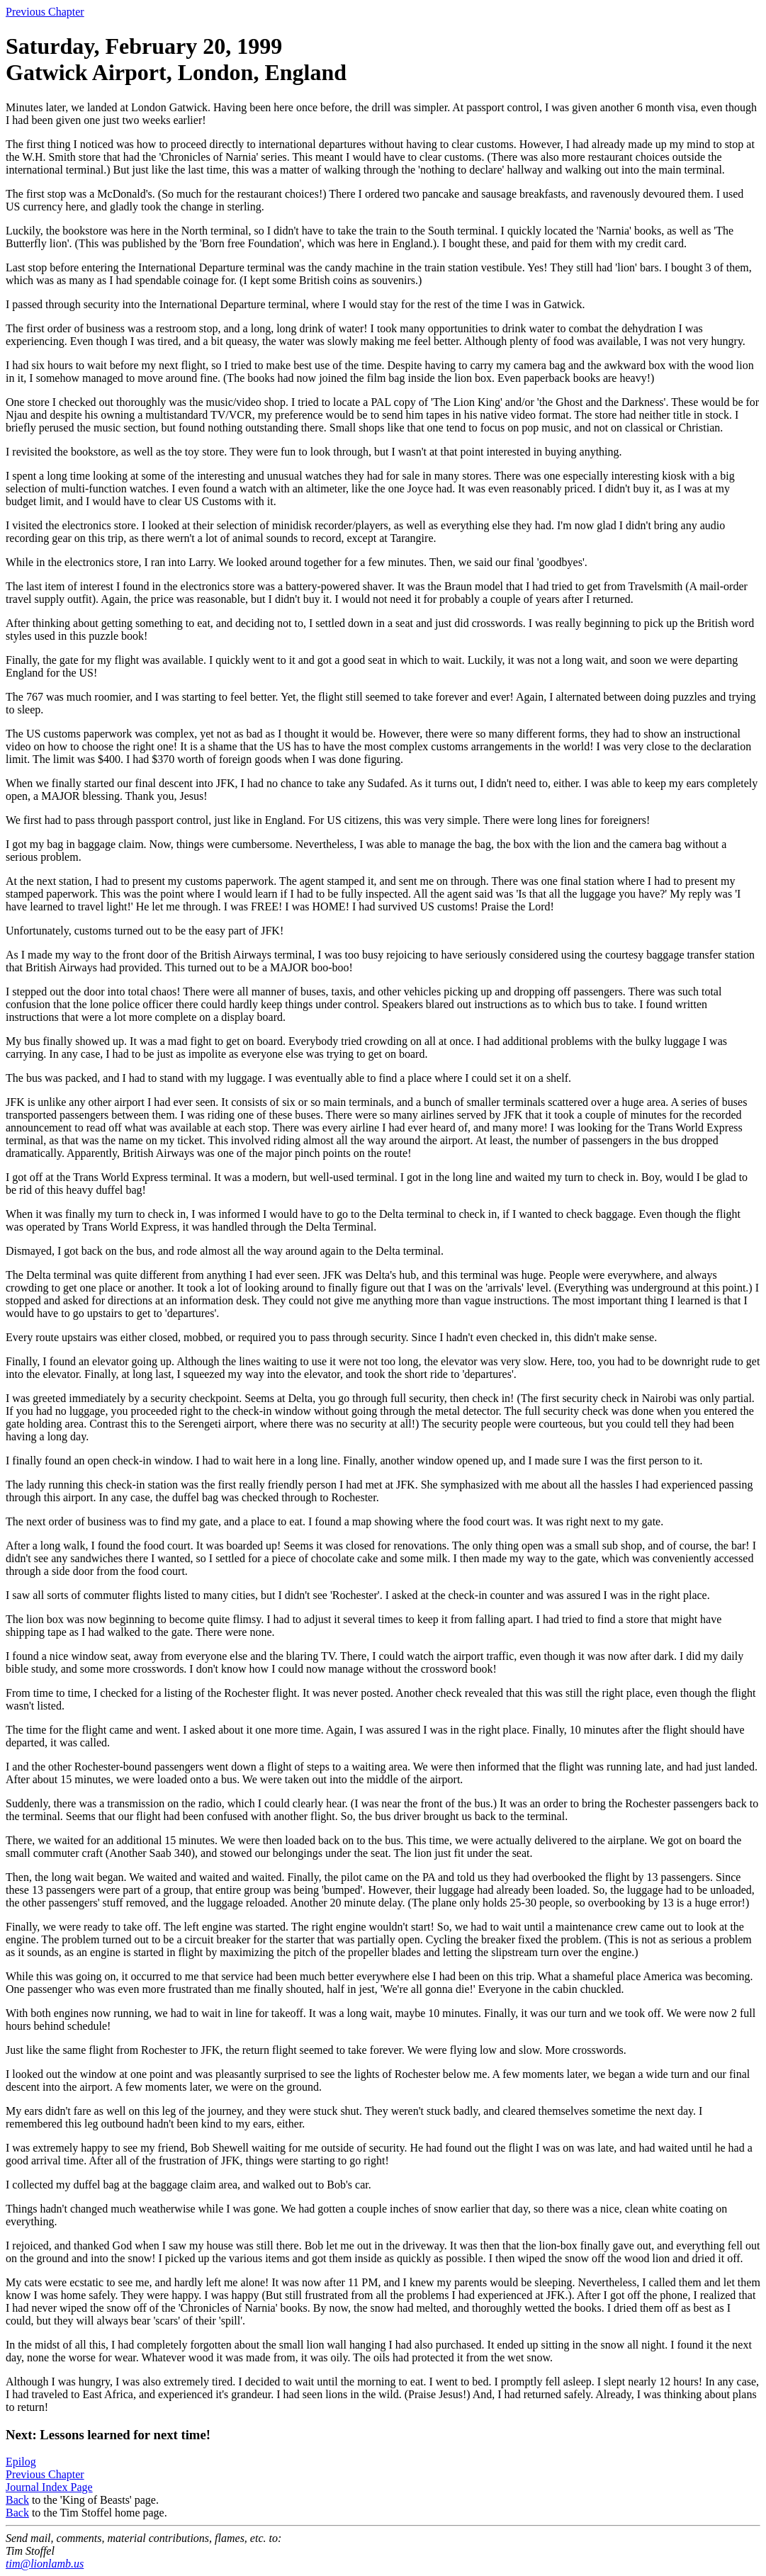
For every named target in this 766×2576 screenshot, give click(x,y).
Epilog (21, 2462)
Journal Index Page (49, 2487)
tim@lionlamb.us (45, 2564)
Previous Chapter (45, 12)
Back (17, 2500)
